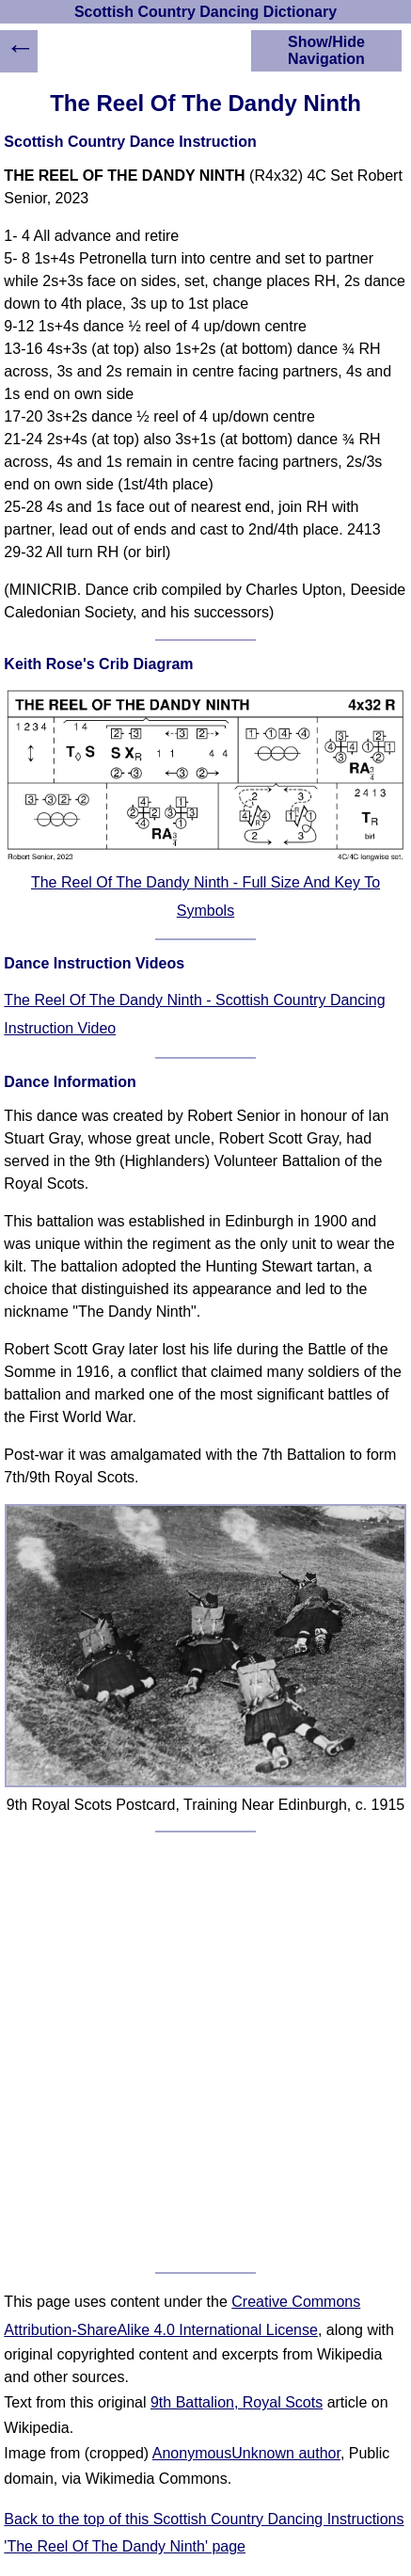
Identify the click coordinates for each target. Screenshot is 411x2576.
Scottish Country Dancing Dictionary (205, 12)
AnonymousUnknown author (246, 2453)
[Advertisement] (205, 2052)
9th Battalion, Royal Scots (236, 2402)
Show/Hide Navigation (326, 50)
